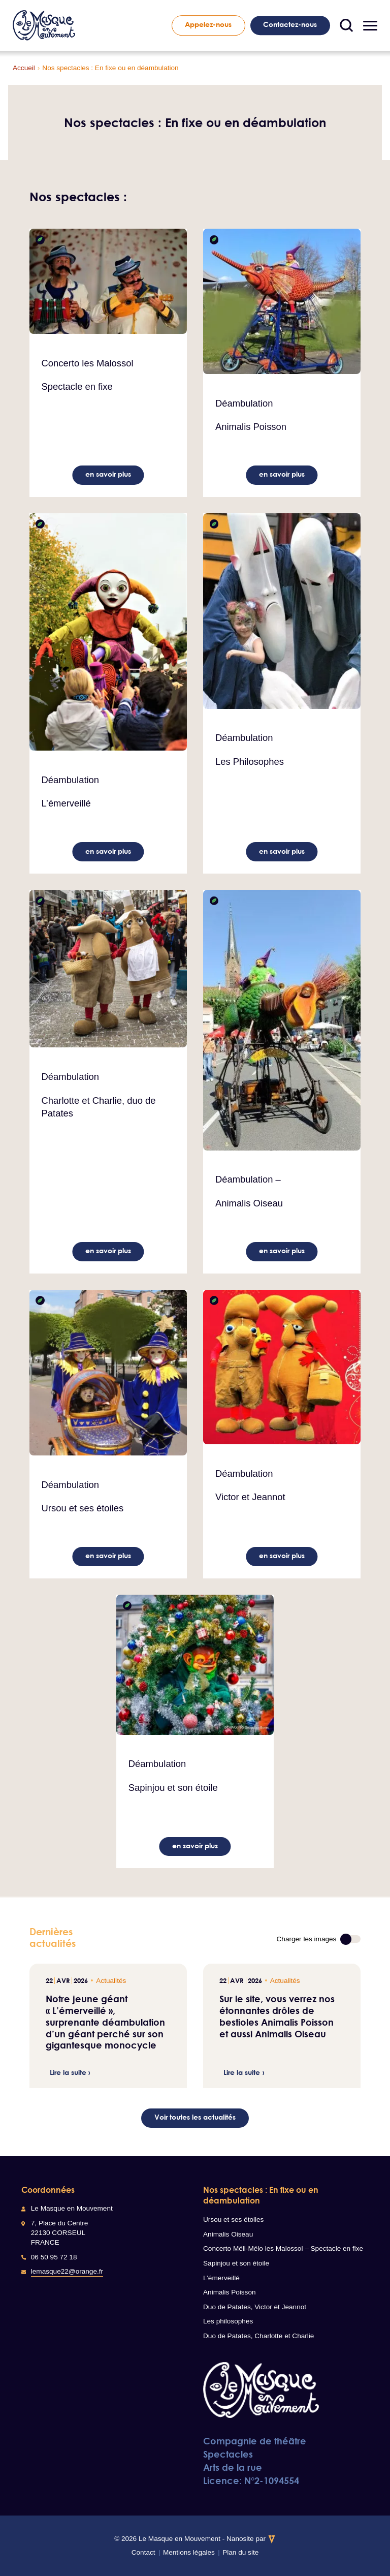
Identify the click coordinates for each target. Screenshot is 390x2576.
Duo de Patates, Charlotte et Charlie (258, 2336)
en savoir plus (108, 474)
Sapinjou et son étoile (236, 2263)
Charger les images (307, 1939)
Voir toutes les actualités (195, 2117)
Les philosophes (228, 2321)
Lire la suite (68, 2072)
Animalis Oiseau (228, 2234)
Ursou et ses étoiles (233, 2219)
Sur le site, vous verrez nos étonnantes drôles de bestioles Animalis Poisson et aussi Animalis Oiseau (277, 2016)
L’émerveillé (221, 2278)
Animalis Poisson (229, 2292)
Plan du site (240, 2552)
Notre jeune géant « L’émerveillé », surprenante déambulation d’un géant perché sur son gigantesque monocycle (105, 2022)
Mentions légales (189, 2552)
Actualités (111, 1980)
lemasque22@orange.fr (67, 2271)
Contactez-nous (290, 24)
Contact (143, 2552)
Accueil (24, 68)
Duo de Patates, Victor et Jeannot (254, 2307)
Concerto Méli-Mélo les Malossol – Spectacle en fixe (283, 2248)
